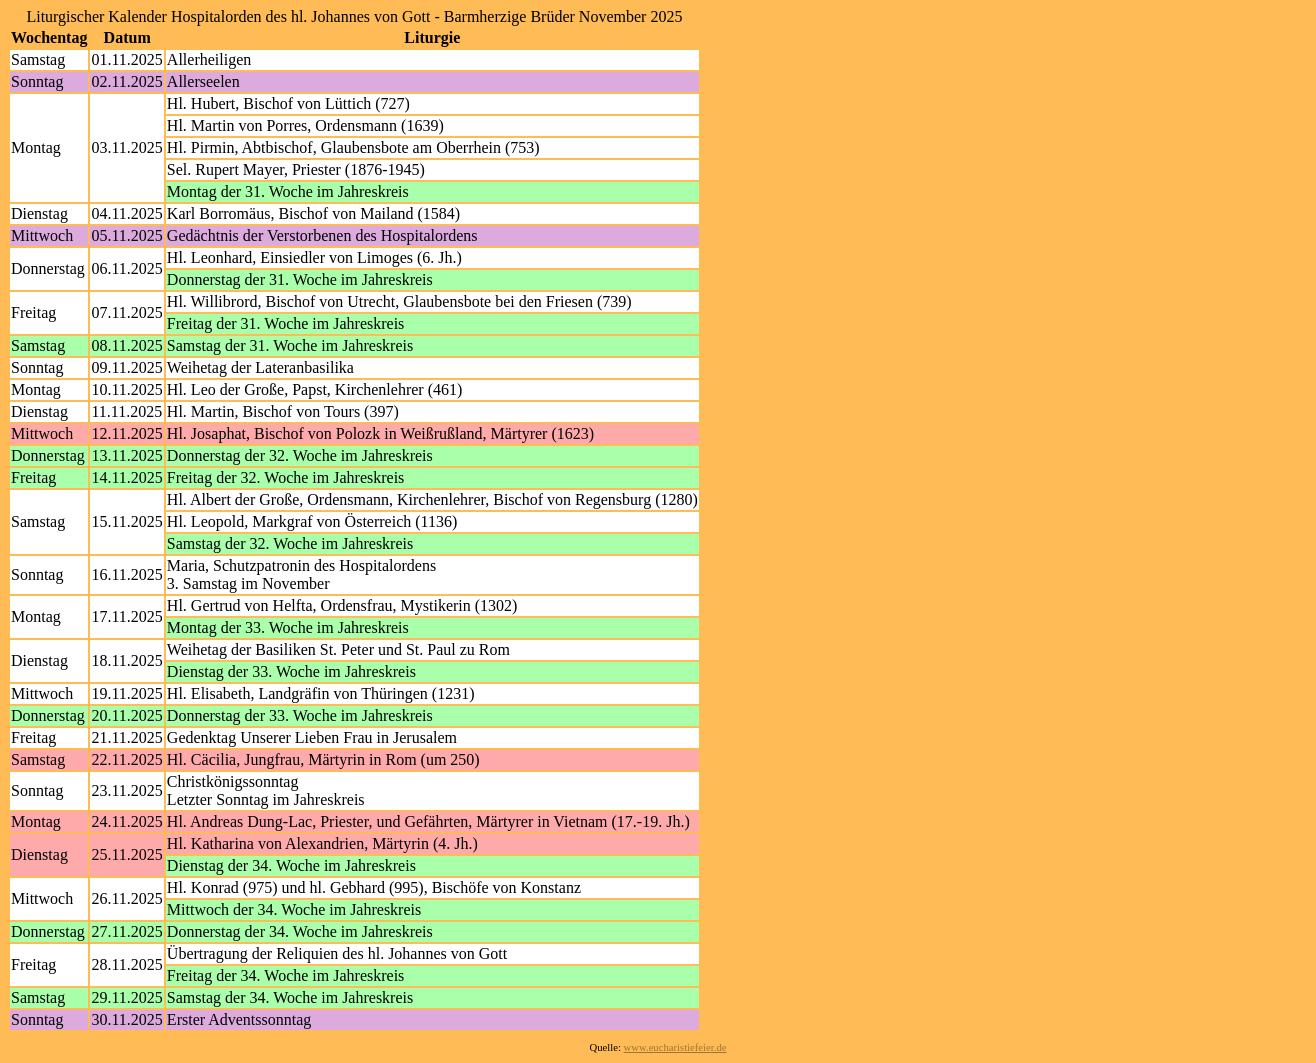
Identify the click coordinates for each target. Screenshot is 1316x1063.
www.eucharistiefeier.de (675, 1047)
